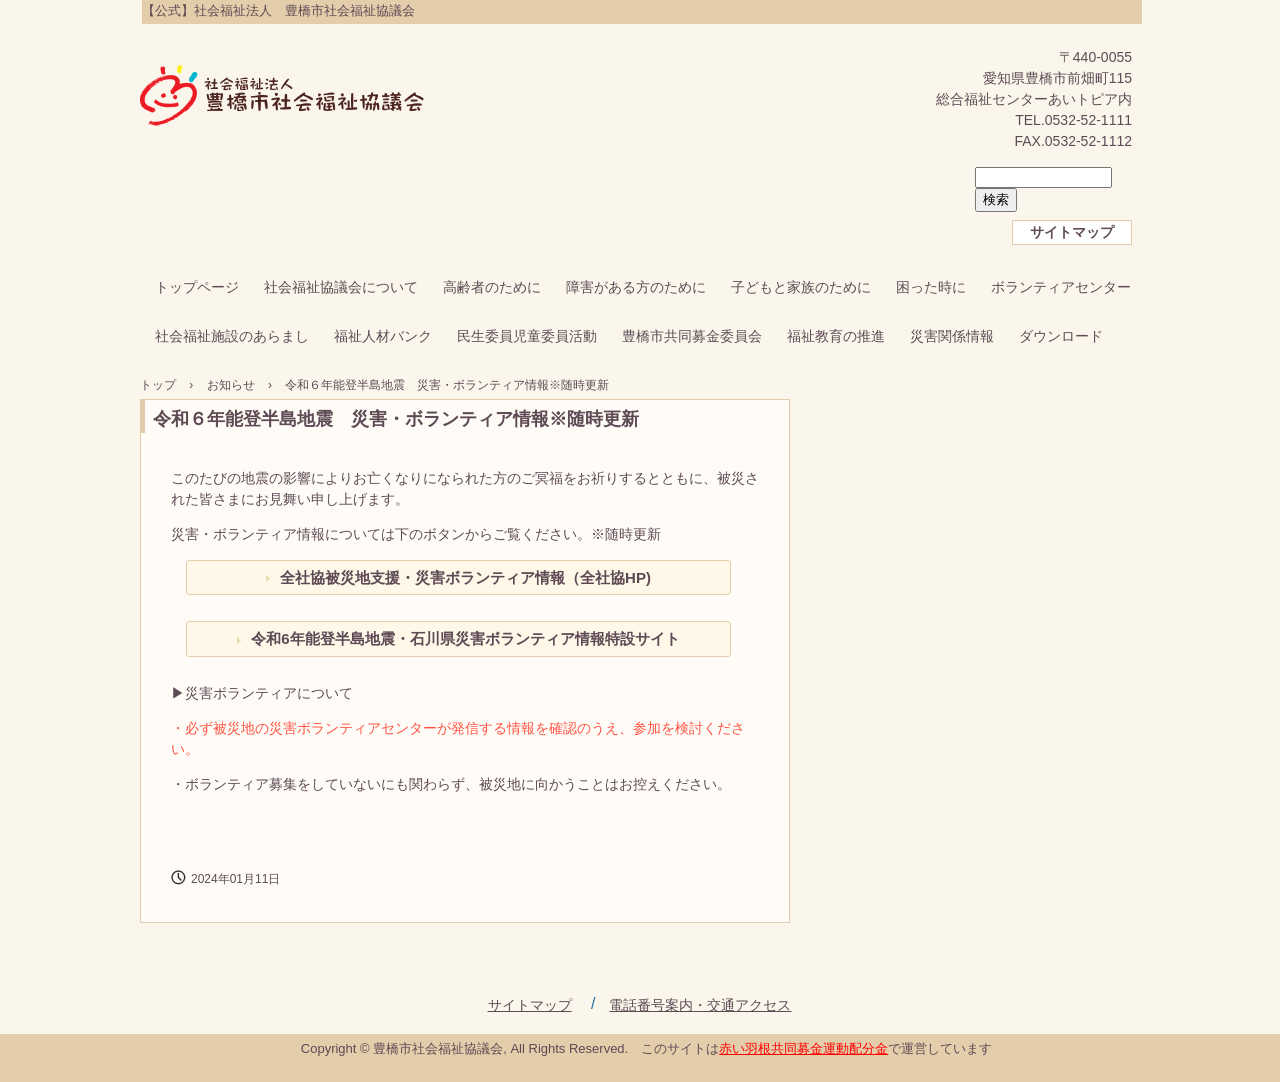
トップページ (197, 287)
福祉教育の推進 (836, 336)
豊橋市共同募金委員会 (692, 336)
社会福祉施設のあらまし (232, 336)
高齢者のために (492, 287)
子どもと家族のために (801, 287)
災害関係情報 (952, 336)
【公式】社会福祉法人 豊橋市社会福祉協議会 (282, 97)
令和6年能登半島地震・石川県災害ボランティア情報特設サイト (465, 638)
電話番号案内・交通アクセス (700, 1005)
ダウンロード (1061, 336)
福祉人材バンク (383, 336)
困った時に (931, 287)
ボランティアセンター (1061, 287)
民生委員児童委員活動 (527, 336)
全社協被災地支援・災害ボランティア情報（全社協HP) (465, 577)
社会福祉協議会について (341, 287)
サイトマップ (1072, 232)
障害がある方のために (636, 287)
